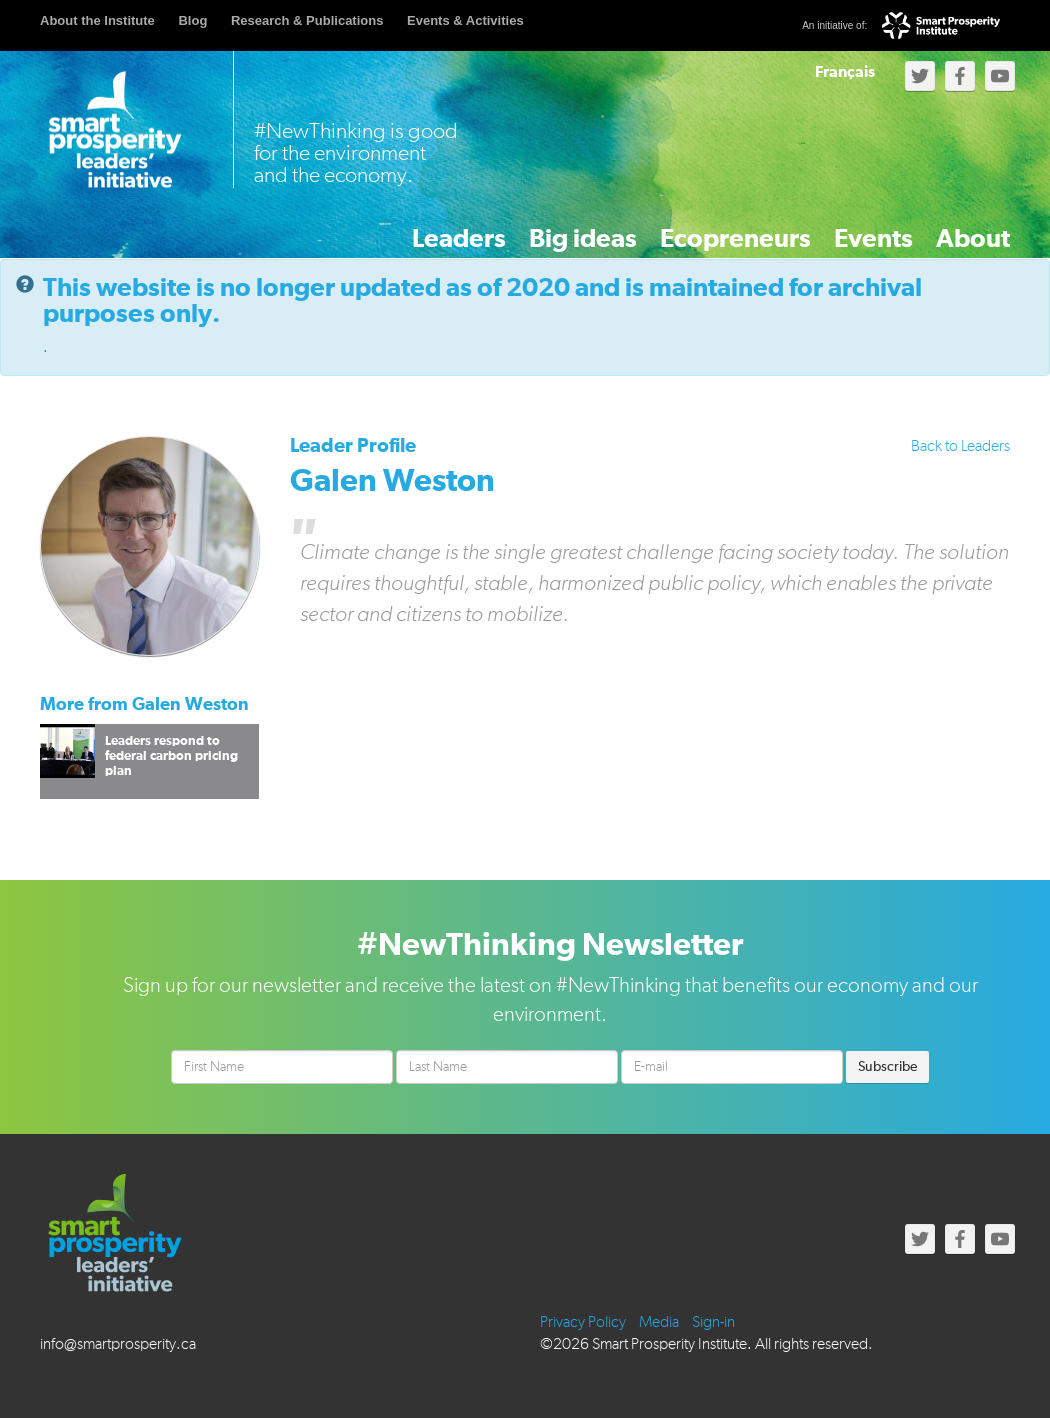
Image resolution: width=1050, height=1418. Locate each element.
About (956, 228)
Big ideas (473, 228)
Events (822, 228)
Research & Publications (307, 20)
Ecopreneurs (654, 228)
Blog (192, 20)
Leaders (318, 228)
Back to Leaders (960, 444)
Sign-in (713, 1320)
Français (845, 72)
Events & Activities (465, 20)
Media (659, 1320)
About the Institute (97, 20)
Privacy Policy (583, 1320)
